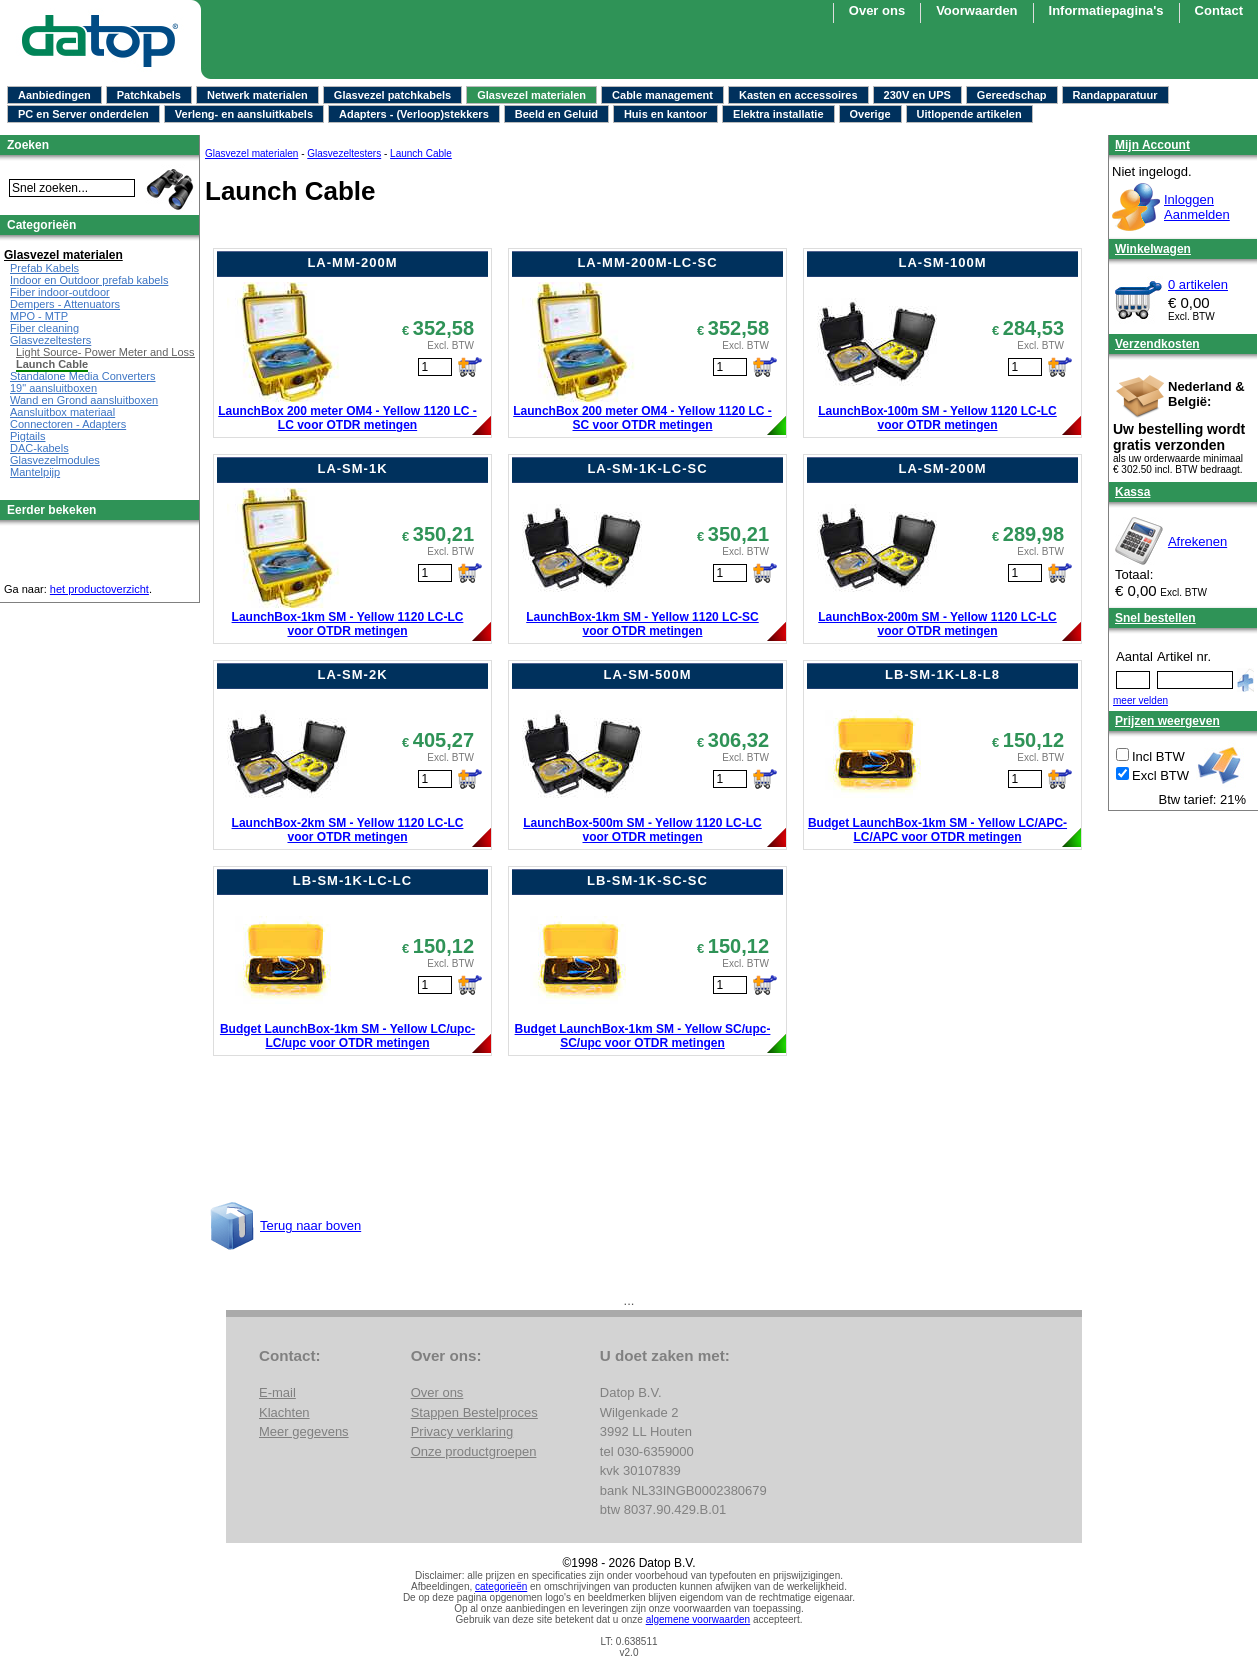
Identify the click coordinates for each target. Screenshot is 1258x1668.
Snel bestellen (1155, 618)
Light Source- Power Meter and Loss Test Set (126, 352)
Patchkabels (149, 95)
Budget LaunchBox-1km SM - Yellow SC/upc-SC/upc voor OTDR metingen (643, 1036)
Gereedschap (1012, 95)
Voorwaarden (976, 10)
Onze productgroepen (474, 1451)
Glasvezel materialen (531, 95)
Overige (870, 114)
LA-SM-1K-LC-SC (647, 468)
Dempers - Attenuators (65, 304)
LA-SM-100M (942, 262)
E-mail (277, 1392)
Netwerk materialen (257, 95)
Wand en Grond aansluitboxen (84, 400)
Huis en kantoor (665, 114)
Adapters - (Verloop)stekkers (414, 114)
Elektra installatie (778, 114)
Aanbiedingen (54, 95)
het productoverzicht (99, 589)
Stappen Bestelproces (474, 1412)
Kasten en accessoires (798, 95)
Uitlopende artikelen (969, 114)
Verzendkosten (1157, 344)
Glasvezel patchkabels (392, 95)
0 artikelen (1198, 284)
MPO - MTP (39, 316)
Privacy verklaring (462, 1431)
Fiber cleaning (44, 328)
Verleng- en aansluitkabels (244, 114)
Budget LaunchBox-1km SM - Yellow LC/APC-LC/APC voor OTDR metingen (937, 830)
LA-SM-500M (647, 674)
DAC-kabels (39, 448)
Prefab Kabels (44, 268)
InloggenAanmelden (1197, 207)
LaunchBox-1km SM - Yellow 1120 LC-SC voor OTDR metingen (642, 624)
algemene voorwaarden (698, 1619)
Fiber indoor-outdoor (60, 292)
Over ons (877, 10)
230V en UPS (917, 95)
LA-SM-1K (352, 468)
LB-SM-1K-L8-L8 (942, 674)
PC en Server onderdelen (83, 114)
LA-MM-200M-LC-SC (647, 262)
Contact (1219, 10)
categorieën (501, 1586)
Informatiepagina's (1106, 10)
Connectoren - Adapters (68, 424)
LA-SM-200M (942, 468)
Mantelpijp (35, 472)
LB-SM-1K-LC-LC (352, 880)
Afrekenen (1197, 541)
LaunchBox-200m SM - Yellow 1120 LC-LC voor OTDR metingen (937, 624)
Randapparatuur (1115, 95)
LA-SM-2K (352, 674)
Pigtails (27, 436)
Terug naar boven (310, 1225)
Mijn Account (1152, 145)
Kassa (1132, 492)
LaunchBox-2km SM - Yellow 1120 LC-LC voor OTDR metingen (348, 830)
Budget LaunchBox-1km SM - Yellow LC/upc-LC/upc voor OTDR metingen (347, 1036)
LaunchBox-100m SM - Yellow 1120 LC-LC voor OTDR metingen (937, 418)
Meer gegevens (304, 1431)
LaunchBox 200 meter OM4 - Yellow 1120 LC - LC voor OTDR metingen (347, 418)
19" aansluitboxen (53, 388)
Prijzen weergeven (1167, 721)
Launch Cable (421, 153)
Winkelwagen (1153, 249)
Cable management (662, 95)
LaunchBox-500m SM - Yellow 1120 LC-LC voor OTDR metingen (642, 830)
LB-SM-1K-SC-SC (647, 880)
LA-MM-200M (352, 262)
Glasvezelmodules (55, 460)
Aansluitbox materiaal (62, 412)
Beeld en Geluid (556, 114)
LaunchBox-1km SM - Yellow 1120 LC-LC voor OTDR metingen (348, 624)
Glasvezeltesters (344, 153)
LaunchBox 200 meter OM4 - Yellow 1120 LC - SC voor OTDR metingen (642, 418)
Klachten (284, 1412)
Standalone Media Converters (83, 376)
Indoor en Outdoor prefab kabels (89, 280)
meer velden (1140, 700)
